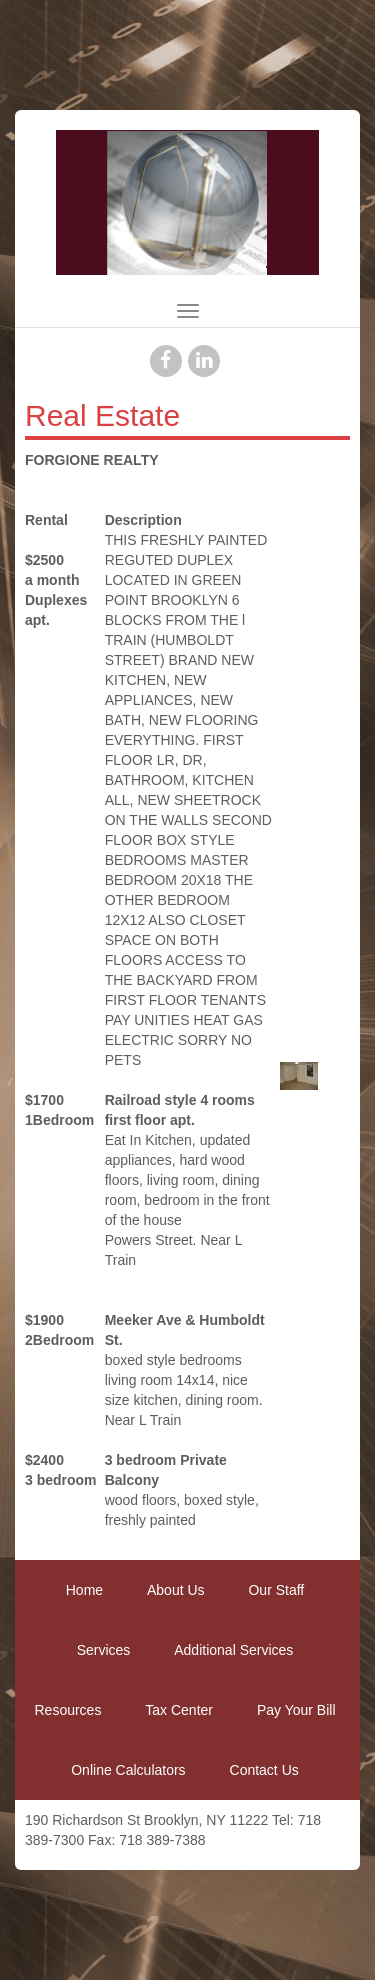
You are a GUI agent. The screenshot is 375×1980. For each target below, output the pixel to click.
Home (84, 1590)
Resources (67, 1710)
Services (104, 1650)
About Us (176, 1590)
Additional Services (233, 1650)
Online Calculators (128, 1770)
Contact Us (264, 1770)
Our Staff (276, 1590)
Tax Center (179, 1710)
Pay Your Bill (296, 1710)
